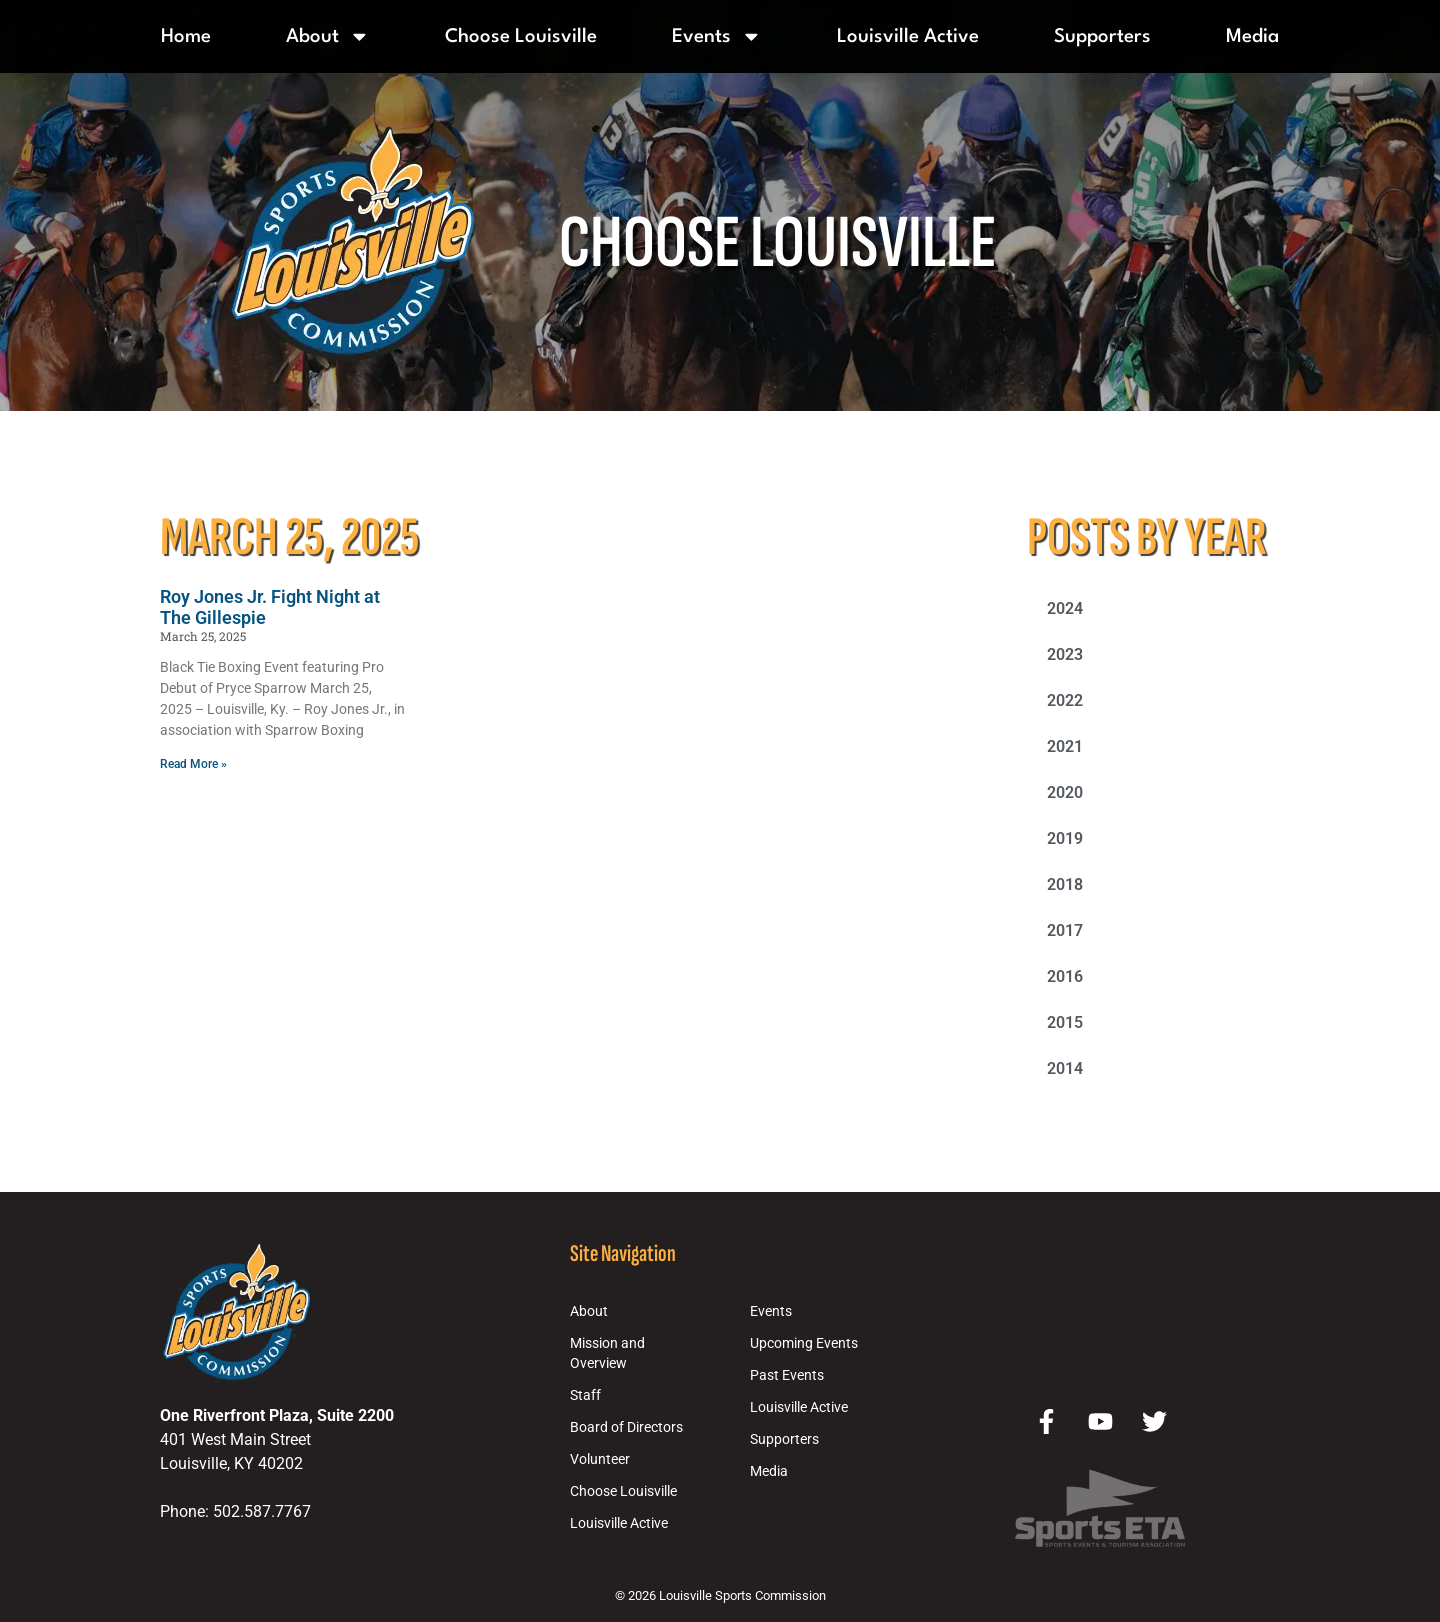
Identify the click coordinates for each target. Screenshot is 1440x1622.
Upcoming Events (804, 1343)
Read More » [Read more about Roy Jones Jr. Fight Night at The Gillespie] (193, 764)
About (328, 36)
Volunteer (600, 1459)
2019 (1065, 838)
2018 (1065, 884)
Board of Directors (626, 1427)
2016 (1065, 976)
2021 (1065, 746)
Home (186, 37)
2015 (1065, 1022)
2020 (1065, 792)
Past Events (787, 1375)
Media (1252, 37)
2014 (1065, 1068)
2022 (1065, 700)
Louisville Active (908, 37)
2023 (1065, 654)
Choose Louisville (521, 37)
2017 (1065, 930)
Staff (585, 1395)
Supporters (1102, 37)
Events (717, 36)
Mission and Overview (607, 1353)
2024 (1065, 608)
